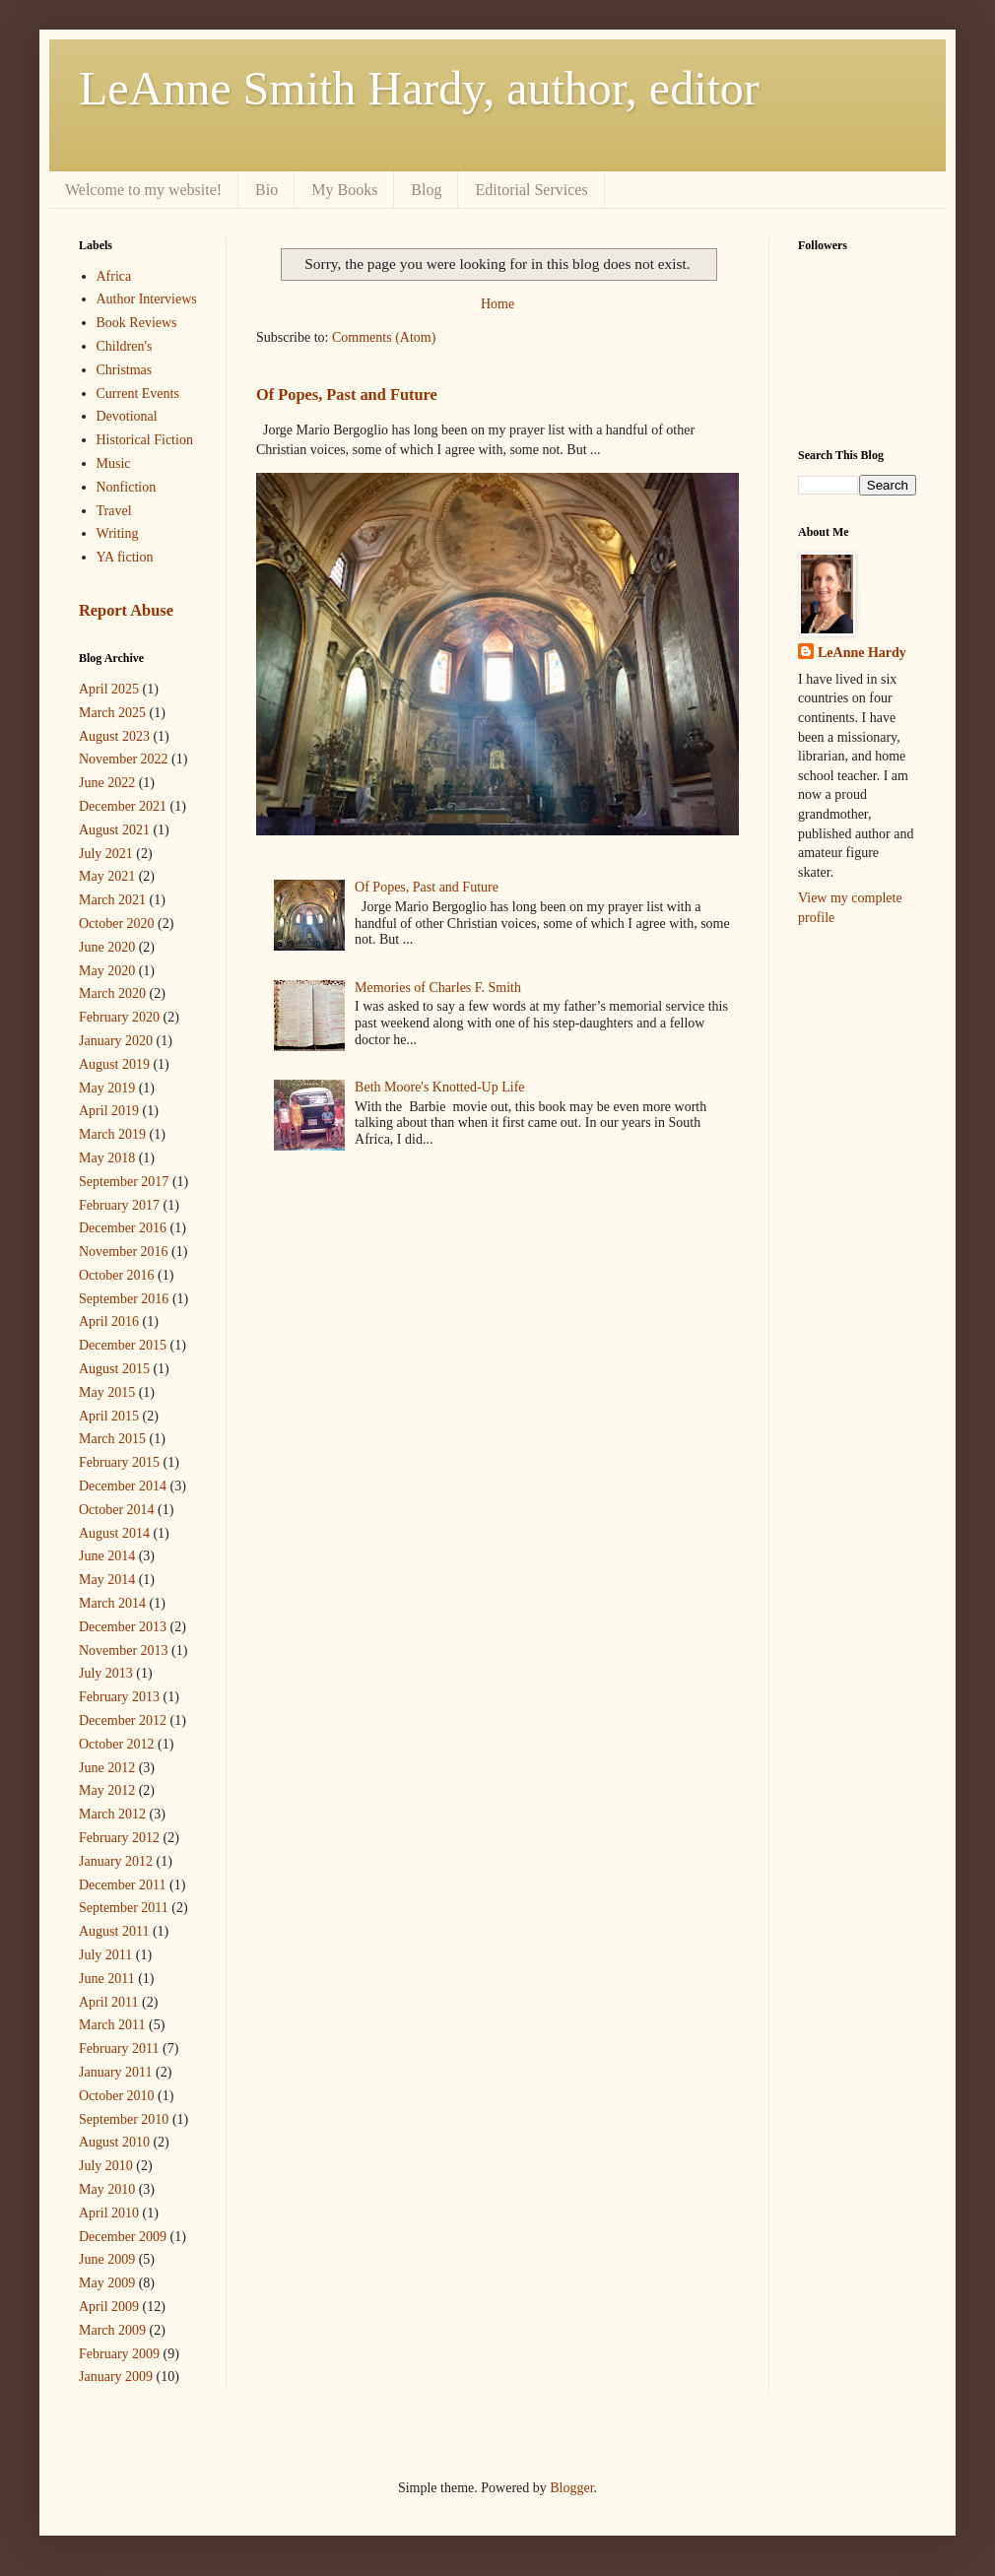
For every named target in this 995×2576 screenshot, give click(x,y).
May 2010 (107, 2189)
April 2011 (109, 2002)
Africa (114, 276)
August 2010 (114, 2142)
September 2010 (123, 2119)
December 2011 (122, 1885)
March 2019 (112, 1134)
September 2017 (123, 1181)
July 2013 (106, 1673)
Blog (426, 189)
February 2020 (119, 1017)
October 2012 (117, 1744)
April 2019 (109, 1110)
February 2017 (119, 1205)
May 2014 (107, 1579)
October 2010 (117, 2095)
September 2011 (123, 1907)
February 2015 (119, 1462)
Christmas (125, 370)
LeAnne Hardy (862, 652)
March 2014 (112, 1603)
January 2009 (116, 2376)
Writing (118, 533)
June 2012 (107, 1767)
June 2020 (107, 947)
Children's (125, 346)
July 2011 (105, 1955)
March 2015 (112, 1438)
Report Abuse (126, 610)
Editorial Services (531, 189)
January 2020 (116, 1040)
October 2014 (117, 1509)
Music (114, 463)
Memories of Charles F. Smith (438, 987)
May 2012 (107, 1790)
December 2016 (122, 1228)
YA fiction (125, 557)
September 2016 (123, 1298)
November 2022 (123, 759)
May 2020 (107, 970)
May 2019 (107, 1088)
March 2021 (112, 899)
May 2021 (107, 876)
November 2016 (123, 1251)
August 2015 (114, 1368)
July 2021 (106, 853)
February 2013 (119, 1696)
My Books (344, 189)
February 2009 (119, 2353)
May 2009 (107, 2283)
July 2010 (106, 2165)
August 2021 (114, 830)
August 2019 (114, 1064)
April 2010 (109, 2213)
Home (497, 304)
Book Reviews (137, 322)
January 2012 (116, 1861)
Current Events (138, 393)
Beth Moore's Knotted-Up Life (439, 1087)
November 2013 (123, 1650)
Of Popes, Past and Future (346, 394)
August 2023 (114, 736)
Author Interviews (147, 299)
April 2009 (109, 2306)
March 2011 (112, 2024)
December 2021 (122, 806)
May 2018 (107, 1158)
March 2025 (112, 712)
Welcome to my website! (143, 189)
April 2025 (109, 689)
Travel (114, 510)
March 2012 (112, 1814)
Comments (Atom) (383, 337)
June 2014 (107, 1556)
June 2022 (107, 782)
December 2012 (122, 1720)
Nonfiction (127, 487)
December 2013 (122, 1626)
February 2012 (119, 1837)
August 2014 (114, 1533)
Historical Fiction (145, 439)
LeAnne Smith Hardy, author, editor (419, 88)
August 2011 (114, 1931)
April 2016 (109, 1321)
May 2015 (107, 1392)
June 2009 (107, 2259)
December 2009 (122, 2236)
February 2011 (119, 2048)
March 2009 (112, 2330)
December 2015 (122, 1345)
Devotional (127, 416)
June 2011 (107, 1978)
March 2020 (112, 993)
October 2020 (117, 923)
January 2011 (116, 2072)
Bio (266, 189)
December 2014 (122, 1486)
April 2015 (109, 1416)
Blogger (571, 2487)
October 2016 (117, 1275)
